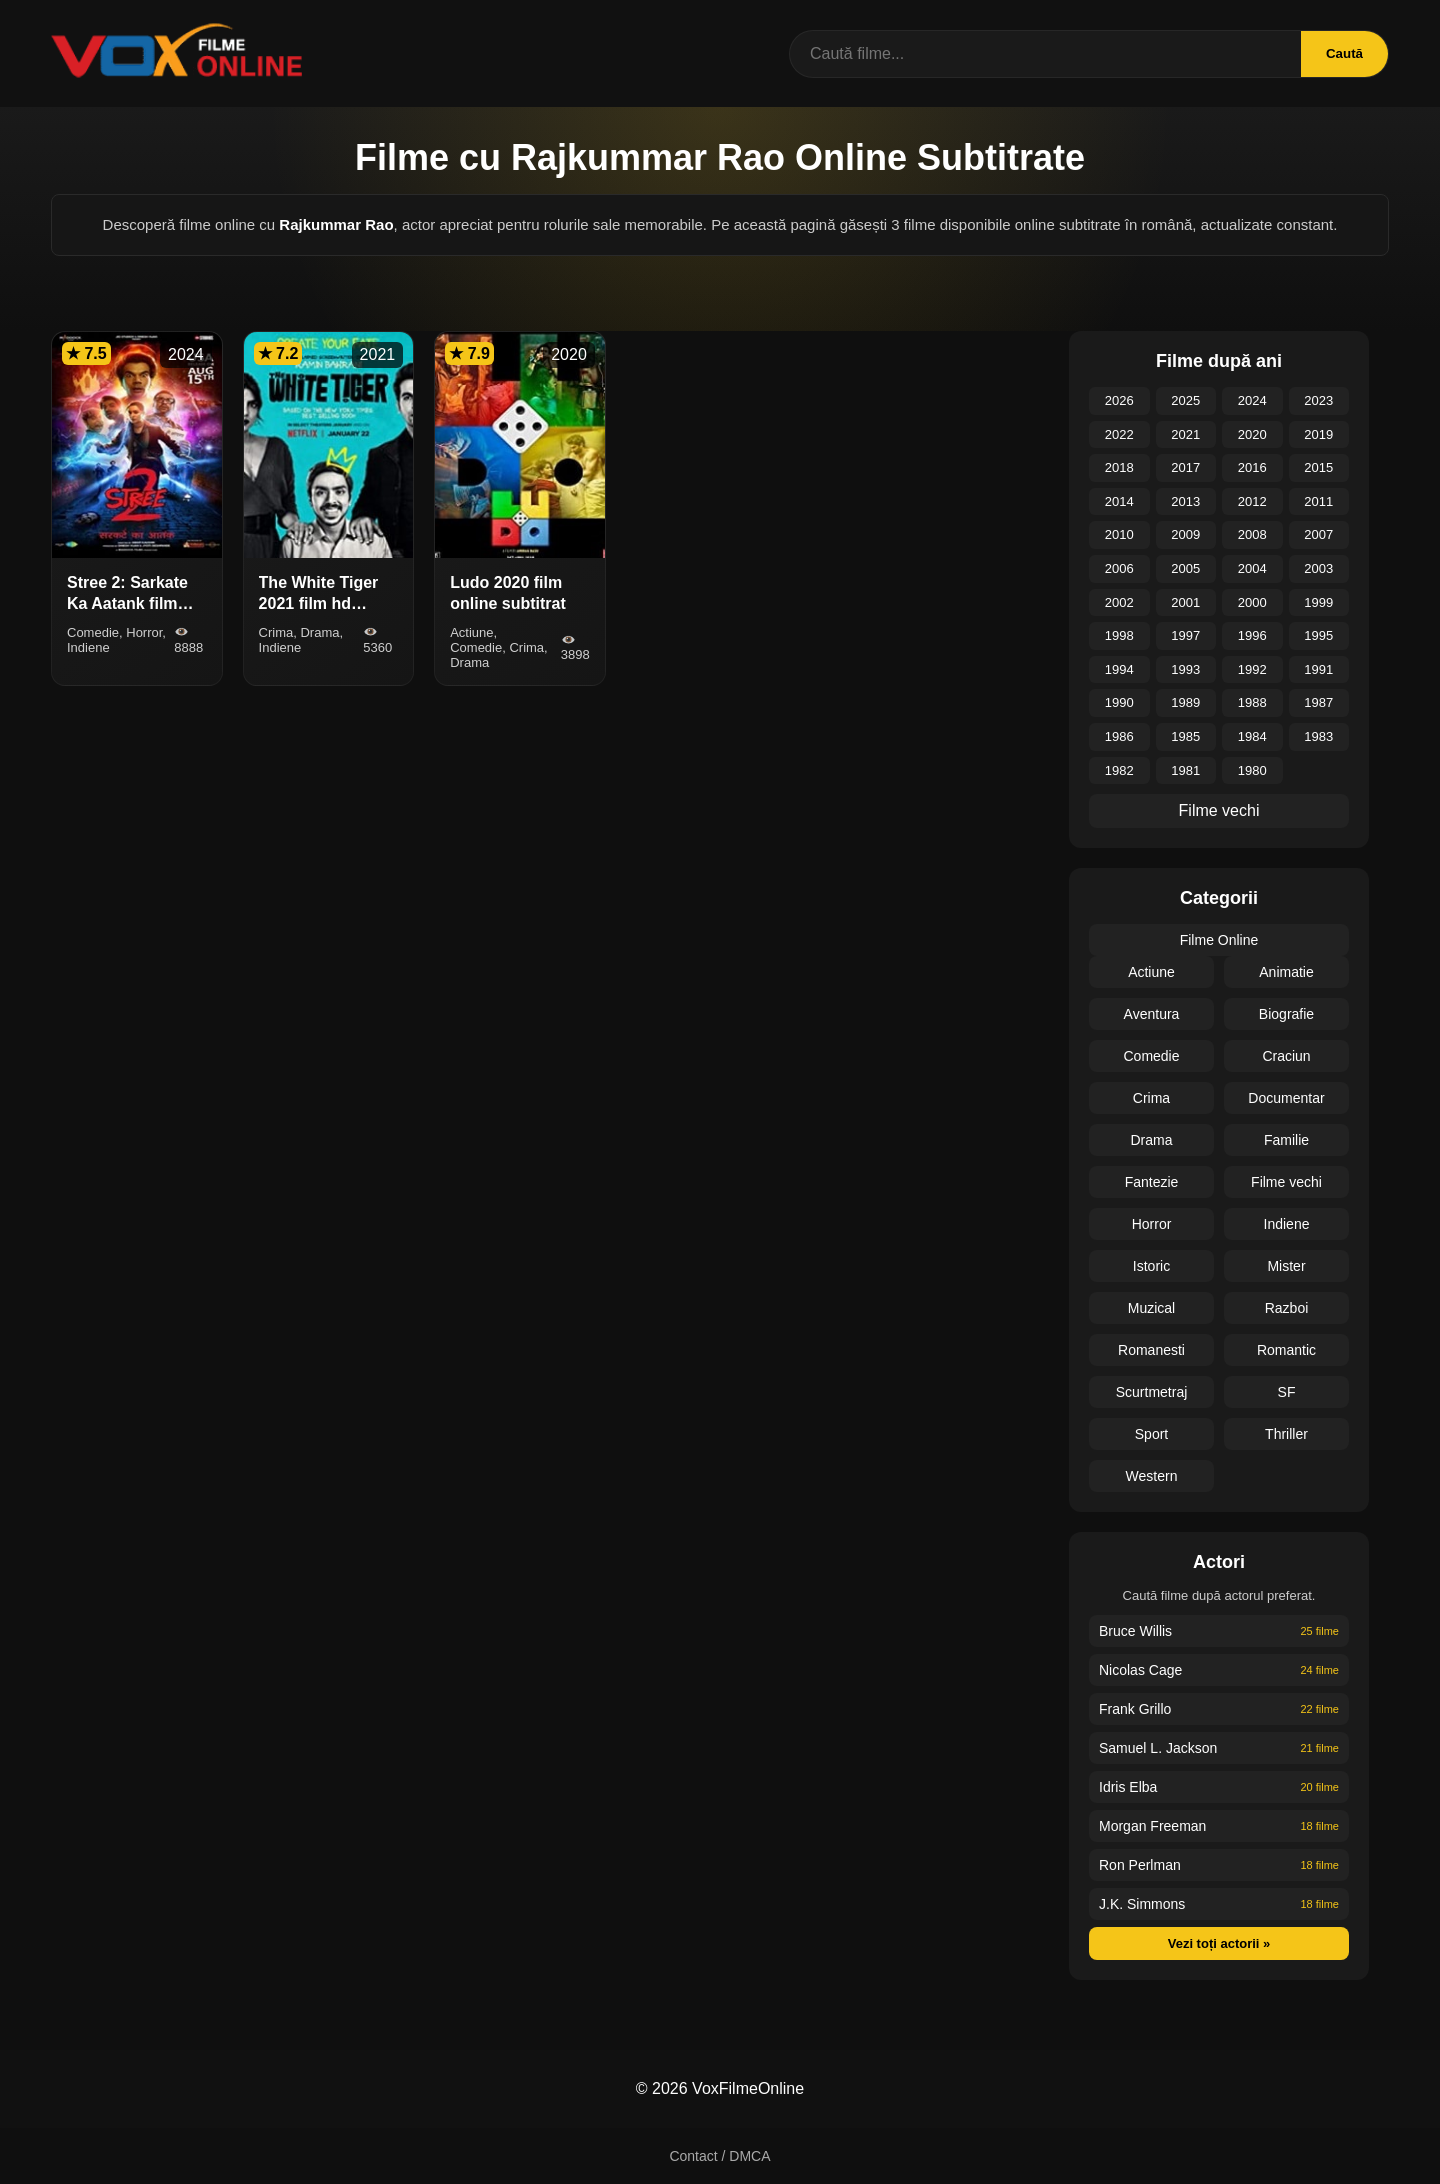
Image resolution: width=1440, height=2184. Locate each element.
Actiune (1151, 972)
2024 (1252, 400)
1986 (1119, 736)
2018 (1119, 467)
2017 (1185, 467)
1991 (1318, 669)
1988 (1252, 702)
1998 (1119, 635)
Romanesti (1151, 1350)
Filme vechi (1219, 810)
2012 (1252, 501)
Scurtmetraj (1152, 1392)
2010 (1119, 534)
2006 (1119, 568)
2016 (1252, 467)
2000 (1252, 602)
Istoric (1151, 1266)
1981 (1185, 770)
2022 (1119, 434)
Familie (1286, 1140)
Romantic (1286, 1350)
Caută (1344, 53)
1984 (1252, 736)
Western (1152, 1476)
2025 (1185, 400)
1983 (1318, 736)
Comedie (1151, 1056)
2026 (1119, 400)
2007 (1318, 534)
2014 (1119, 501)
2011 (1318, 501)
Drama (1151, 1140)
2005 (1185, 568)
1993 (1185, 669)
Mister (1286, 1266)
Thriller (1286, 1434)
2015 (1318, 467)
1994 (1119, 669)
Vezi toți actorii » (1219, 1943)
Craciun (1286, 1056)
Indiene (1287, 1224)
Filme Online (1219, 940)
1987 (1318, 702)
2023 (1318, 400)
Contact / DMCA (719, 2156)
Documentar (1286, 1098)
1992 (1252, 669)
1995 (1318, 635)
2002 (1119, 602)
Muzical (1151, 1308)
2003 (1318, 568)
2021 (1185, 434)
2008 (1252, 534)
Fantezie (1152, 1182)
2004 (1252, 568)
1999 (1318, 602)
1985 (1185, 736)
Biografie (1286, 1014)
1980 (1252, 770)
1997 (1185, 635)
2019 (1318, 434)
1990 (1119, 702)
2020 (1252, 434)
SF (1287, 1392)
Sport (1151, 1434)
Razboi (1287, 1308)
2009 (1185, 534)
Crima (1151, 1098)
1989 (1185, 702)
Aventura (1152, 1014)
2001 (1185, 602)
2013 (1185, 501)
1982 (1119, 770)
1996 (1252, 635)
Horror (1152, 1224)
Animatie (1286, 972)
